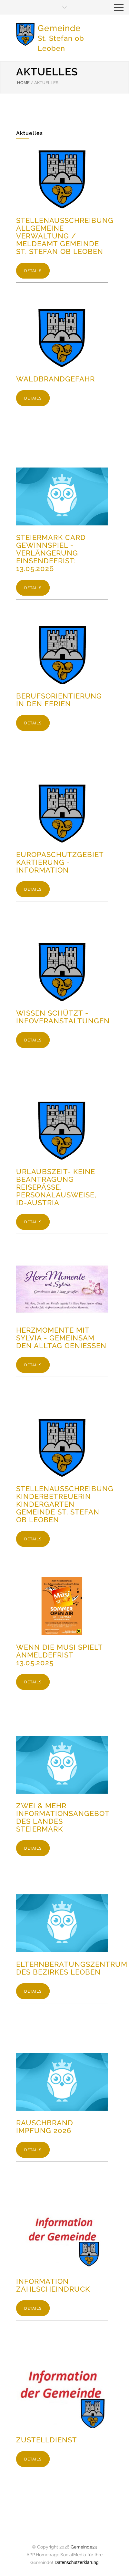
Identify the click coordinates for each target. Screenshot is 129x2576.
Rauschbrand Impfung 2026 (44, 2127)
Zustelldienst (46, 2440)
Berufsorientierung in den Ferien (59, 700)
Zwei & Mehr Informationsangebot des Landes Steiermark (62, 1817)
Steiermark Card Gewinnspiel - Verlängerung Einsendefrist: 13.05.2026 (51, 553)
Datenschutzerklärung (76, 2562)
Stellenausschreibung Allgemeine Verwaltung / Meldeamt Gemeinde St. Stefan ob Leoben (65, 236)
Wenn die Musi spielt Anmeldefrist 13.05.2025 (59, 1655)
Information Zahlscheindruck (53, 2285)
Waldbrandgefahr (55, 379)
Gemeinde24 (84, 2546)
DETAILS (33, 271)
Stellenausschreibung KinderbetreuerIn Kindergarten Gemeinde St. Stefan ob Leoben (65, 1504)
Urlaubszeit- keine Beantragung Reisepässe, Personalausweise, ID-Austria (56, 1187)
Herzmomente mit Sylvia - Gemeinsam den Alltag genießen (61, 1338)
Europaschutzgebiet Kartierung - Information (60, 862)
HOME (23, 82)
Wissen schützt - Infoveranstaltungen (63, 1017)
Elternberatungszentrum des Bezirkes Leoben (71, 1968)
